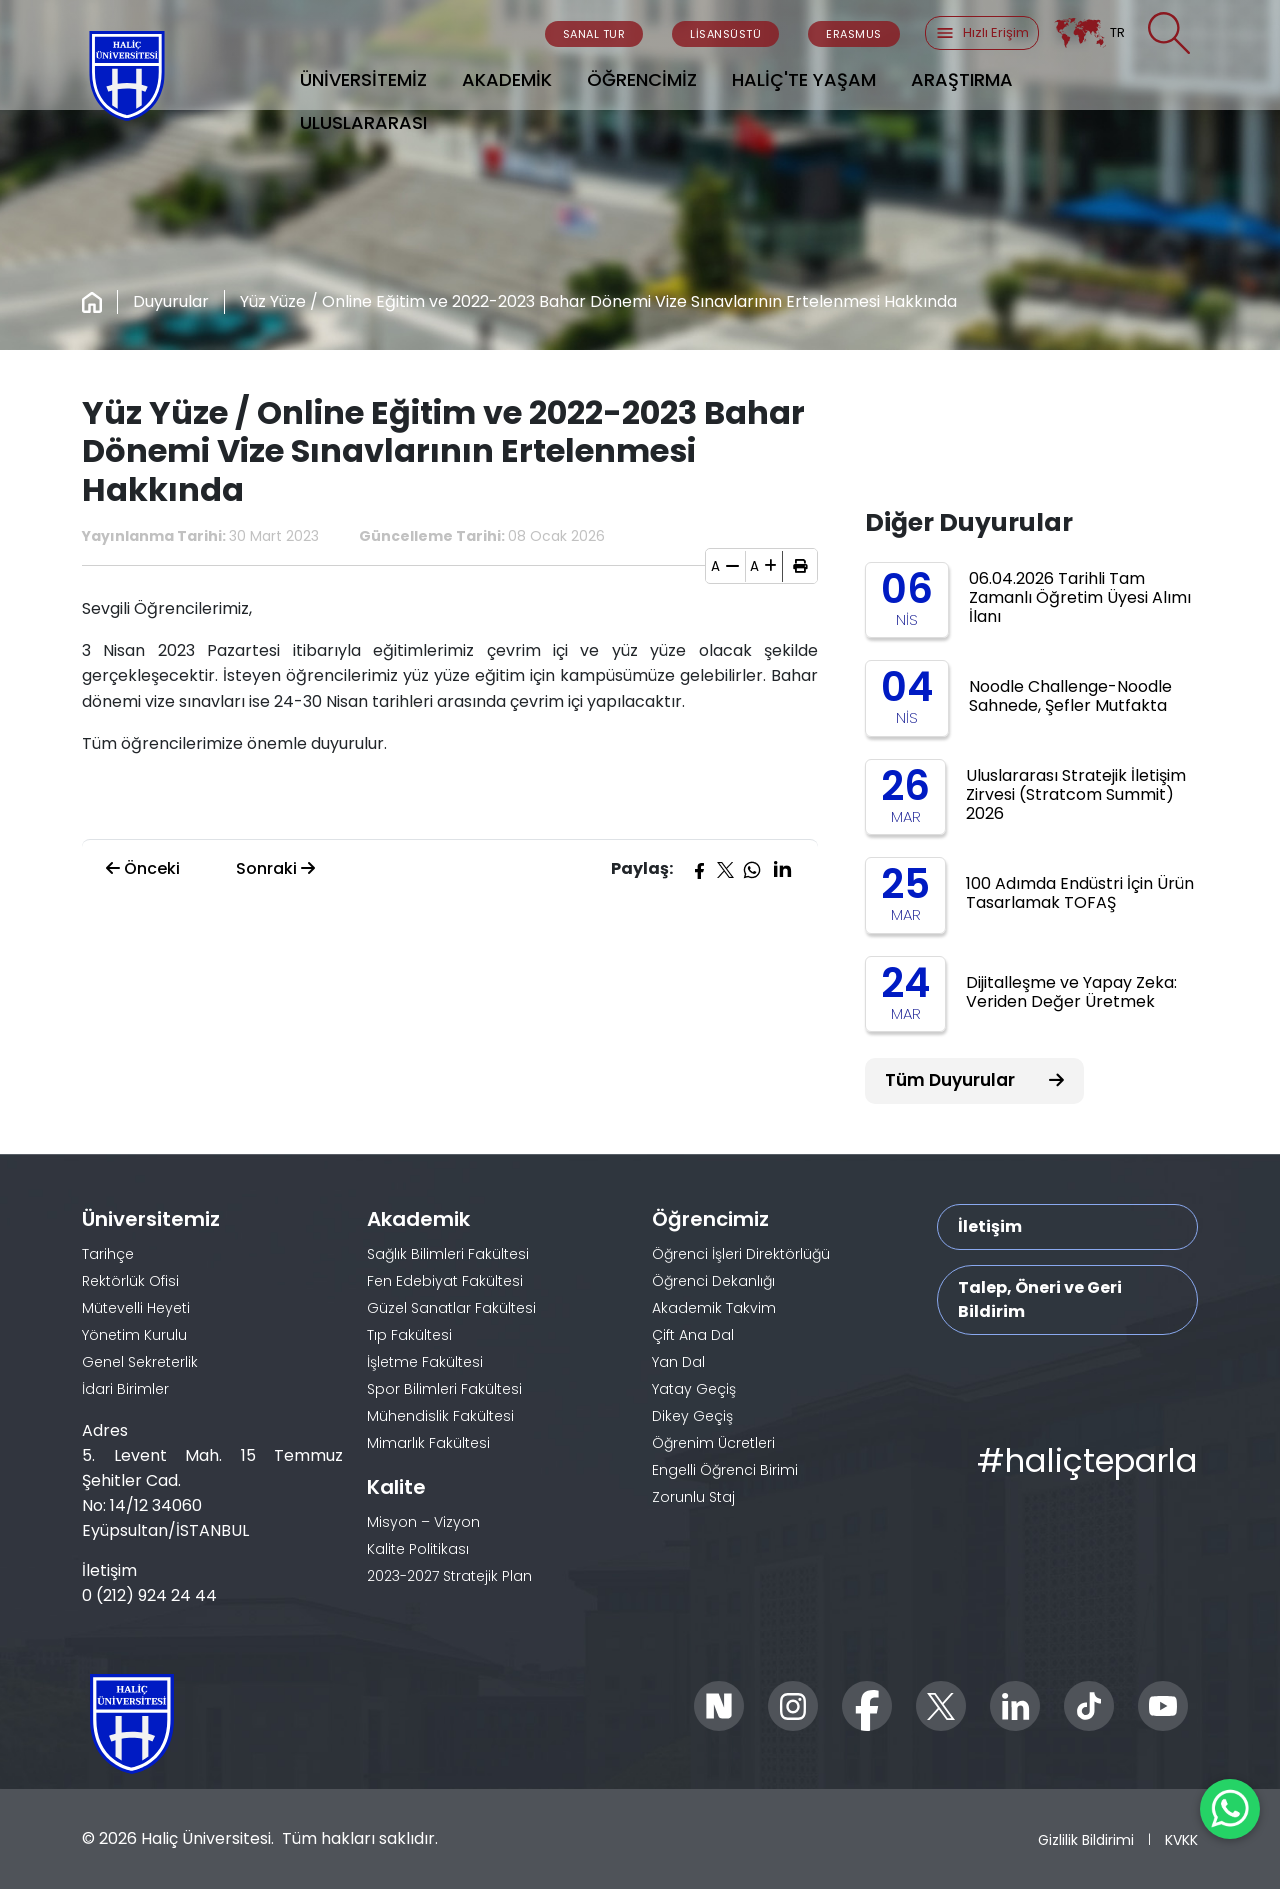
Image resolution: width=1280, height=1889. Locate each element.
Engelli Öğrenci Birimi (725, 1470)
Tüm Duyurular (974, 1080)
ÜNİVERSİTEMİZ (363, 79)
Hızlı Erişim (982, 33)
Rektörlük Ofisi (130, 1281)
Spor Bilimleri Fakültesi (444, 1389)
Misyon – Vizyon (423, 1522)
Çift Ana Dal (693, 1335)
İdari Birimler (125, 1389)
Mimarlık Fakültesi (428, 1443)
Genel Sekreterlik (140, 1362)
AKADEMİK (507, 79)
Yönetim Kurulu (134, 1335)
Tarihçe (108, 1254)
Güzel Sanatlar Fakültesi (451, 1308)
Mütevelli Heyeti (136, 1308)
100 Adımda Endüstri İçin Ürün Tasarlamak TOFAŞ (1080, 893)
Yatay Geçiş (694, 1389)
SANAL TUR (594, 34)
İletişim (990, 1226)
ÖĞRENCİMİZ (642, 79)
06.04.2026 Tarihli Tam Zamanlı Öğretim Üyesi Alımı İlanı (1080, 597)
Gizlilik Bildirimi (1086, 1839)
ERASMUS (854, 34)
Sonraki (275, 868)
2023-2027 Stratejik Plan (449, 1576)
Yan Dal (678, 1362)
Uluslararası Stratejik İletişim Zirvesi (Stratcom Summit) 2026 (1076, 794)
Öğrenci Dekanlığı (713, 1281)
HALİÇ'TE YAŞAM (804, 79)
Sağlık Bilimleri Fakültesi (448, 1254)
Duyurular (171, 301)
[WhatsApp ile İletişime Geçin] (1230, 1809)
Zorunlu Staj (693, 1497)
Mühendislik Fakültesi (440, 1416)
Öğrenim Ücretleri (713, 1443)
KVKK (1181, 1839)
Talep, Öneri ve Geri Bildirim (1040, 1299)
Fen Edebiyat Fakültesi (445, 1281)
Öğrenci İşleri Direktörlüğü (741, 1254)
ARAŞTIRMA (962, 79)
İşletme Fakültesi (425, 1362)
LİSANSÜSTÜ (725, 34)
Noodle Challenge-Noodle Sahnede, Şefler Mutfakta (1070, 696)
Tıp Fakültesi (409, 1335)
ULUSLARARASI (363, 122)
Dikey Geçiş (692, 1416)
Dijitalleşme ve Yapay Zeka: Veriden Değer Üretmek (1071, 992)
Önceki (143, 868)
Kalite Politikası (418, 1549)
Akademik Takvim (714, 1308)
